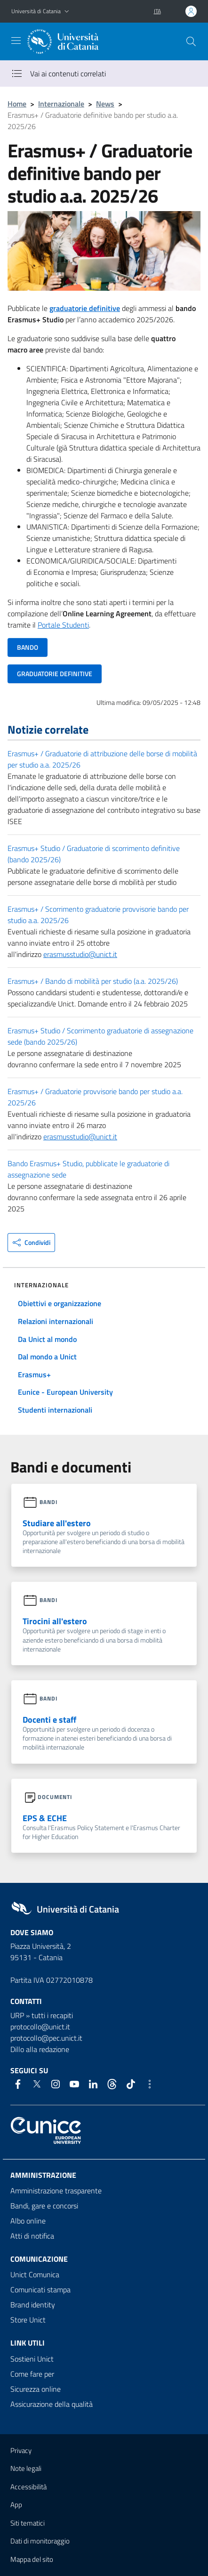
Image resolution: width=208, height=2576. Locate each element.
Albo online (28, 2220)
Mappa (31, 2559)
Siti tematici (27, 2523)
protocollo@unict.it (40, 2026)
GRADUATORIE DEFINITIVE (54, 674)
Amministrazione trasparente (56, 2190)
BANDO (27, 647)
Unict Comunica (34, 2274)
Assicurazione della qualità (51, 2404)
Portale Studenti (63, 624)
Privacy (21, 2450)
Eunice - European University (65, 1392)
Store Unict (28, 2319)
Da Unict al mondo (47, 1339)
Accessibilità (28, 2486)
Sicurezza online (35, 2389)
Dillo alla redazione (39, 2049)
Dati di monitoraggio (40, 2540)
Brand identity (32, 2304)
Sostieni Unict (32, 2358)
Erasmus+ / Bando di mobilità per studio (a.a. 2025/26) (93, 981)
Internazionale (61, 103)
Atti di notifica (32, 2235)
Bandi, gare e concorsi (44, 2205)
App (16, 2504)
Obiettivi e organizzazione (59, 1303)
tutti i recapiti (52, 2015)
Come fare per (32, 2374)
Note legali (25, 2468)
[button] (67, 11)
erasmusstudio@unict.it (80, 954)
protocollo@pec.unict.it (46, 2038)
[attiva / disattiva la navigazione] (16, 40)
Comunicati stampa (40, 2289)
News (105, 103)
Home (17, 103)
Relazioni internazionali (55, 1321)
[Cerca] (191, 41)
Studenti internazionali (55, 1409)
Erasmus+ (34, 1374)
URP (17, 2015)
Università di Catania (36, 11)
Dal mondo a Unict (47, 1356)
